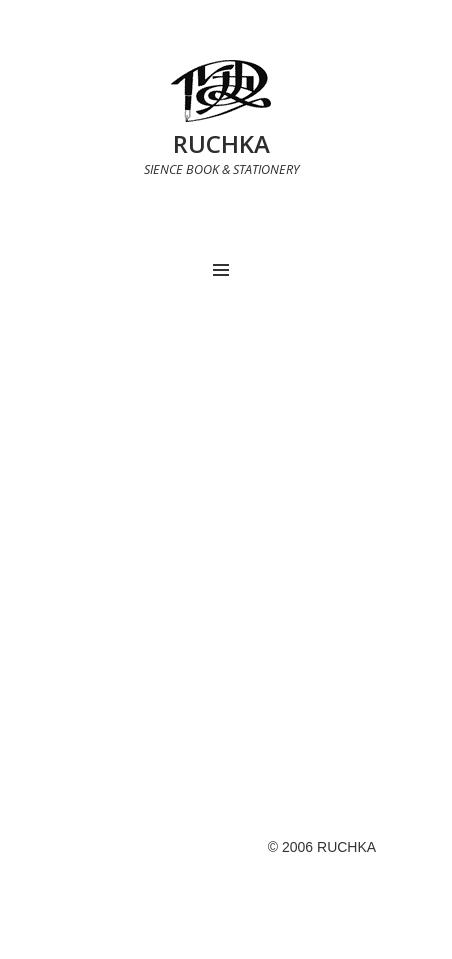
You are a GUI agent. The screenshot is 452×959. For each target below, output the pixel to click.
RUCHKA (221, 143)
